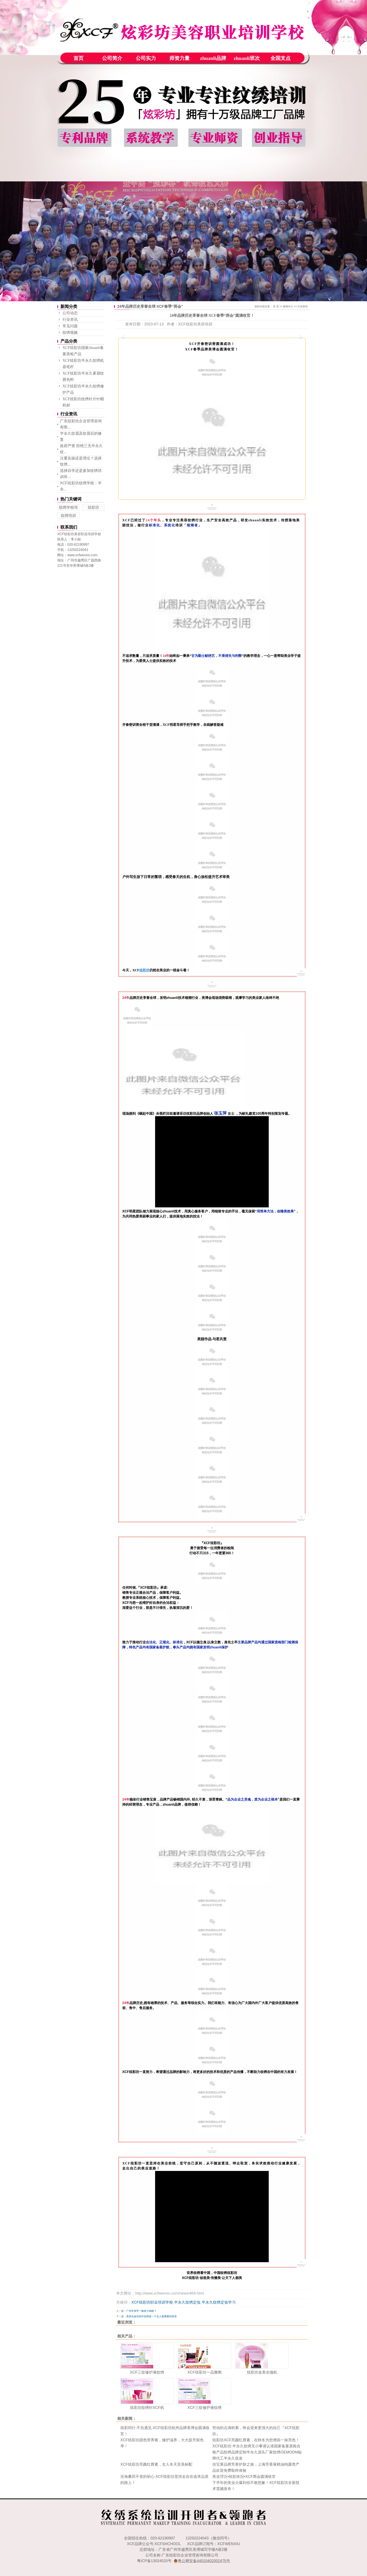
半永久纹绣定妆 (187, 2302)
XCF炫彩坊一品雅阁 (204, 2372)
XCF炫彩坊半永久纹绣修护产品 (83, 389)
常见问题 (70, 326)
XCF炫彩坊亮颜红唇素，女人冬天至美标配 (156, 2464)
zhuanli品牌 (213, 58)
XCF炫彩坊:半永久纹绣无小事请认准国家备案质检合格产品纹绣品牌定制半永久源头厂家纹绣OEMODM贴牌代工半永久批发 (257, 2452)
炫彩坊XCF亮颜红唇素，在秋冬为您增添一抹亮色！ (255, 2440)
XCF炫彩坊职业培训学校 (152, 2302)
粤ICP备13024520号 (154, 2561)
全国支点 (280, 58)
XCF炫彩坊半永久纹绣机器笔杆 (83, 363)
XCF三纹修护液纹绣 (147, 2372)
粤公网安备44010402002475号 (204, 2561)
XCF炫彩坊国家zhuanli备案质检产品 (83, 351)
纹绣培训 (68, 516)
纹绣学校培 (68, 507)
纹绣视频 (70, 332)
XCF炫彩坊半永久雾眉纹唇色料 (83, 376)
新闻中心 (288, 306)
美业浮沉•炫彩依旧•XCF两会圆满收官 (244, 2476)
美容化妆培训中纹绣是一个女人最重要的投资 (151, 2316)
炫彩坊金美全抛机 (262, 2372)
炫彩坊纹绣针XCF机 (147, 2408)
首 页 (276, 306)
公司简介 (112, 58)
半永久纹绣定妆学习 (219, 2302)
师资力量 (179, 58)
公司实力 (146, 58)
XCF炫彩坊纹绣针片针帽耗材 (83, 402)
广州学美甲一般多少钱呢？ (141, 2310)
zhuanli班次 (247, 58)
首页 (78, 58)
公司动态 (70, 313)
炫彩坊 (93, 507)
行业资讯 (70, 319)
